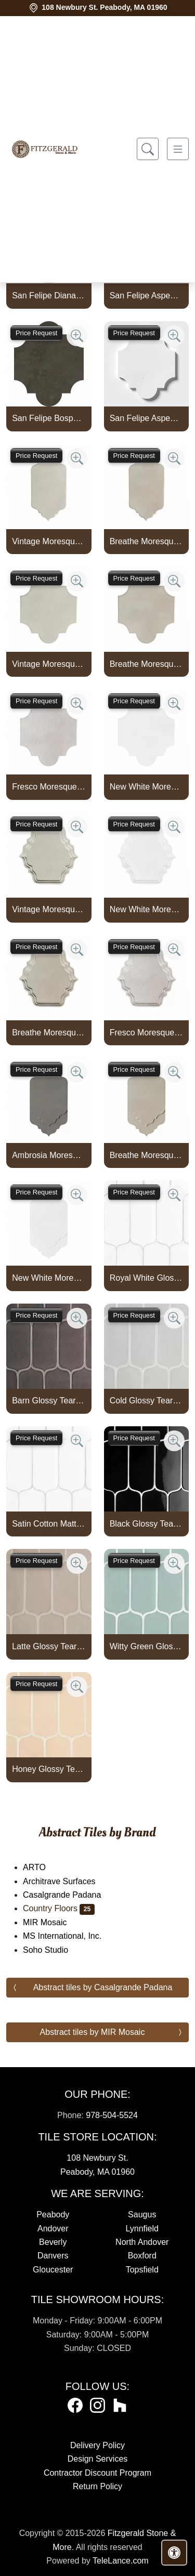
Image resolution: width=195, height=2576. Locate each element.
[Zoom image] (77, 335)
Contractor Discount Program (97, 2472)
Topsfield (142, 2269)
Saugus (142, 2214)
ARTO (45, 1867)
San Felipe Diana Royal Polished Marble (48, 295)
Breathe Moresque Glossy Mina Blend (48, 1032)
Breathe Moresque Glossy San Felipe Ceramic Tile (146, 664)
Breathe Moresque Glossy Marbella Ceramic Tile (146, 541)
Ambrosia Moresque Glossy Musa (48, 1155)
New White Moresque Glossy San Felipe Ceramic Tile (146, 786)
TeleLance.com (121, 2560)
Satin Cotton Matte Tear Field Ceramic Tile (48, 1523)
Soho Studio (52, 1950)
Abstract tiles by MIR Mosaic (92, 2032)
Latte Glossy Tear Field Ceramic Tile (48, 1646)
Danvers (53, 2255)
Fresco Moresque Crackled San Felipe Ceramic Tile (48, 786)
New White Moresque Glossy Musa (48, 1277)
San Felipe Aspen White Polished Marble (146, 295)
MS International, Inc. (69, 1935)
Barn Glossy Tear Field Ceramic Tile (48, 1400)
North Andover (141, 2242)
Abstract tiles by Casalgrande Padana (103, 1987)
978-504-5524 (112, 2115)
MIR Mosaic (53, 1922)
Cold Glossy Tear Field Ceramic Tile (146, 1400)
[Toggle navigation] (178, 149)
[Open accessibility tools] (174, 2553)
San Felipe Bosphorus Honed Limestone (48, 418)
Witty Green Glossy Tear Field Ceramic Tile (146, 1646)
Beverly (53, 2242)
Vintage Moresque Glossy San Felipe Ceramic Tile (48, 664)
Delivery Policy (97, 2445)
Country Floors (59, 1908)
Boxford (142, 2255)
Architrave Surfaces (66, 1881)
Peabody (52, 2214)
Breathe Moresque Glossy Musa (146, 1155)
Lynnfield (142, 2228)
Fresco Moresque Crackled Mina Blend (146, 1032)
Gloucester (53, 2269)
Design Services (98, 2458)
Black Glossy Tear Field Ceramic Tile (146, 1523)
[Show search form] (148, 149)
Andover (53, 2228)
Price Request (36, 333)
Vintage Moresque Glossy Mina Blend (48, 909)
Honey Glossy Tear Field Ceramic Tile (48, 1769)
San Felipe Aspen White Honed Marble (146, 418)
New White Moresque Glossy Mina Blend (146, 909)
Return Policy (97, 2486)
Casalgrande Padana (69, 1894)
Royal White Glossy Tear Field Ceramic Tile (146, 1277)
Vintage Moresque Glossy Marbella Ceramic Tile (48, 541)
